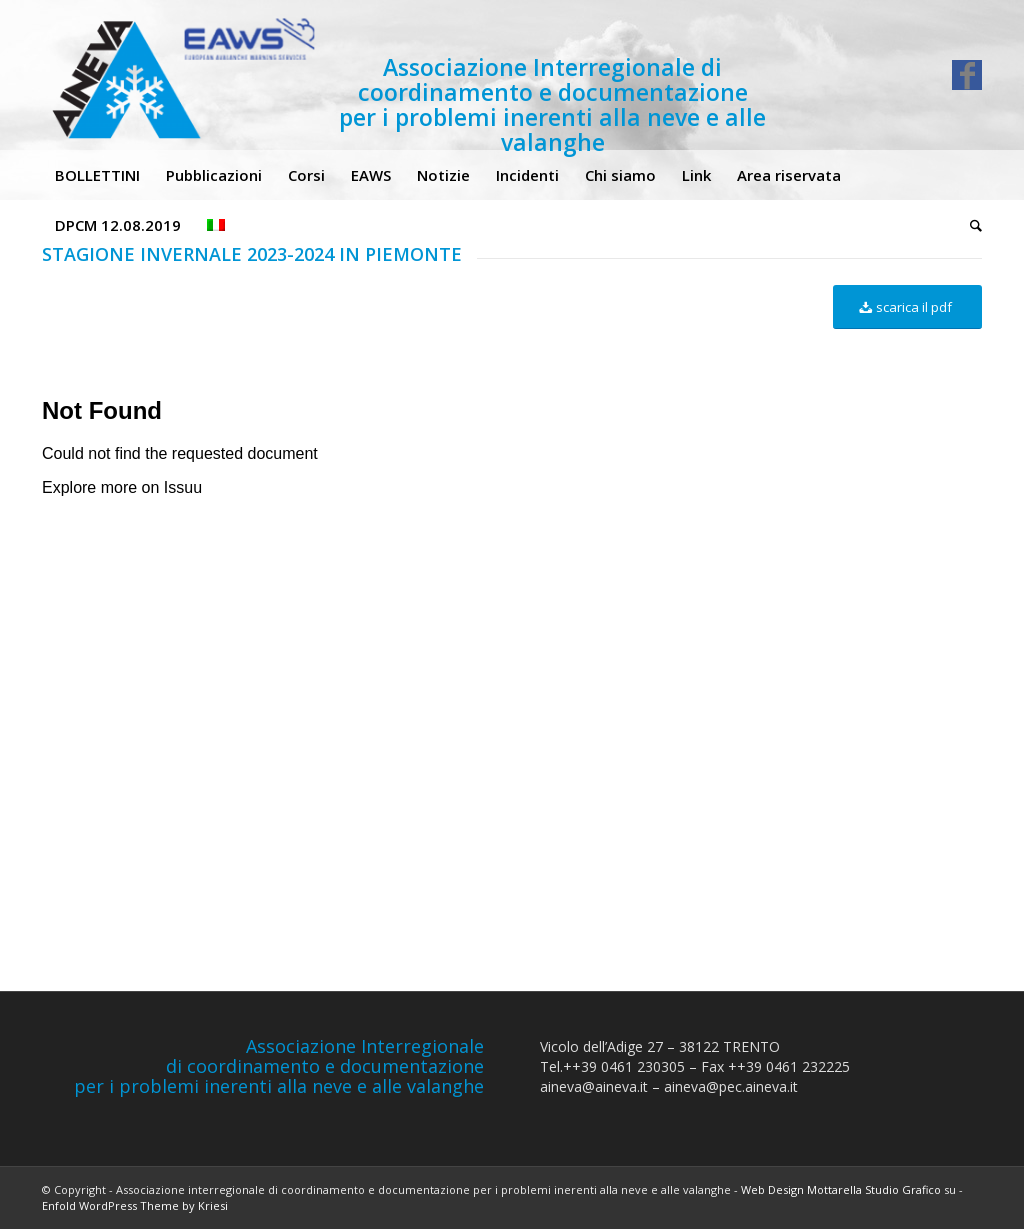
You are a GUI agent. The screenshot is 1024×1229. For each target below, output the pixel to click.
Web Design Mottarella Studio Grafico (841, 1189)
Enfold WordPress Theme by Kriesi (135, 1205)
